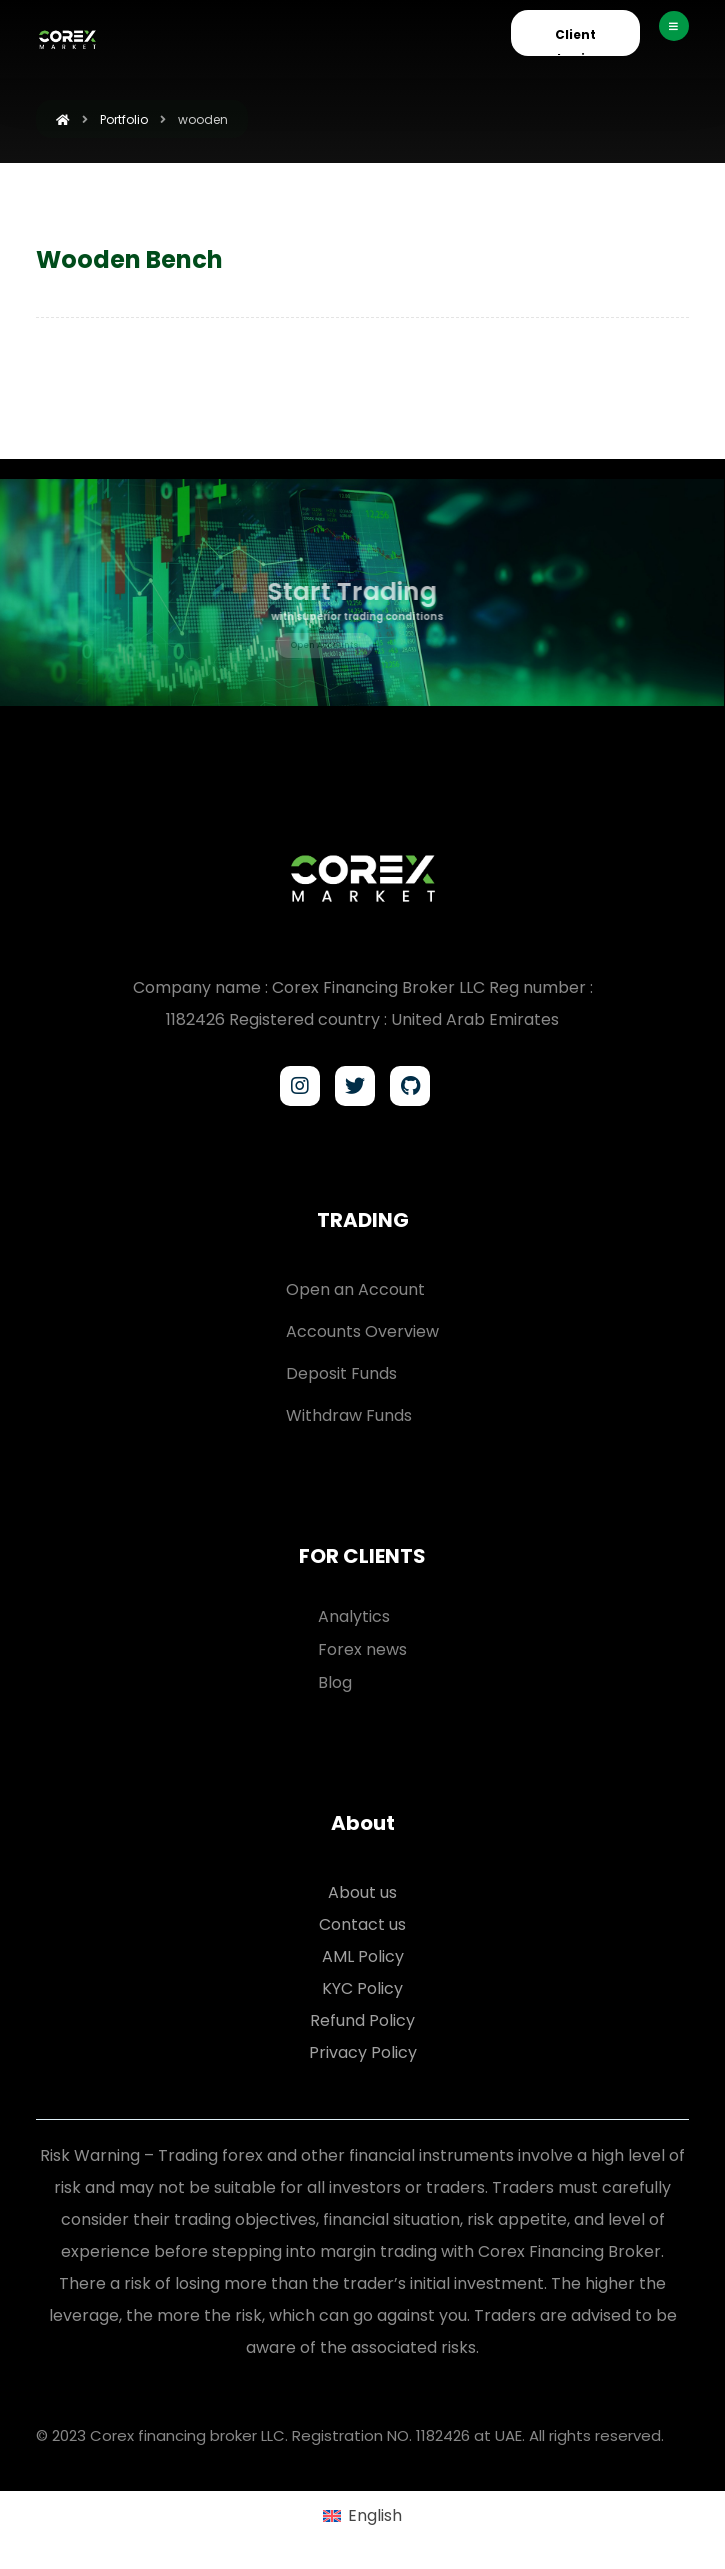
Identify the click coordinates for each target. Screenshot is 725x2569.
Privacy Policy (363, 2052)
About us (362, 1892)
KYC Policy (362, 1988)
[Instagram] (300, 1086)
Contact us (362, 1924)
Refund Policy (362, 2020)
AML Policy (363, 1956)
